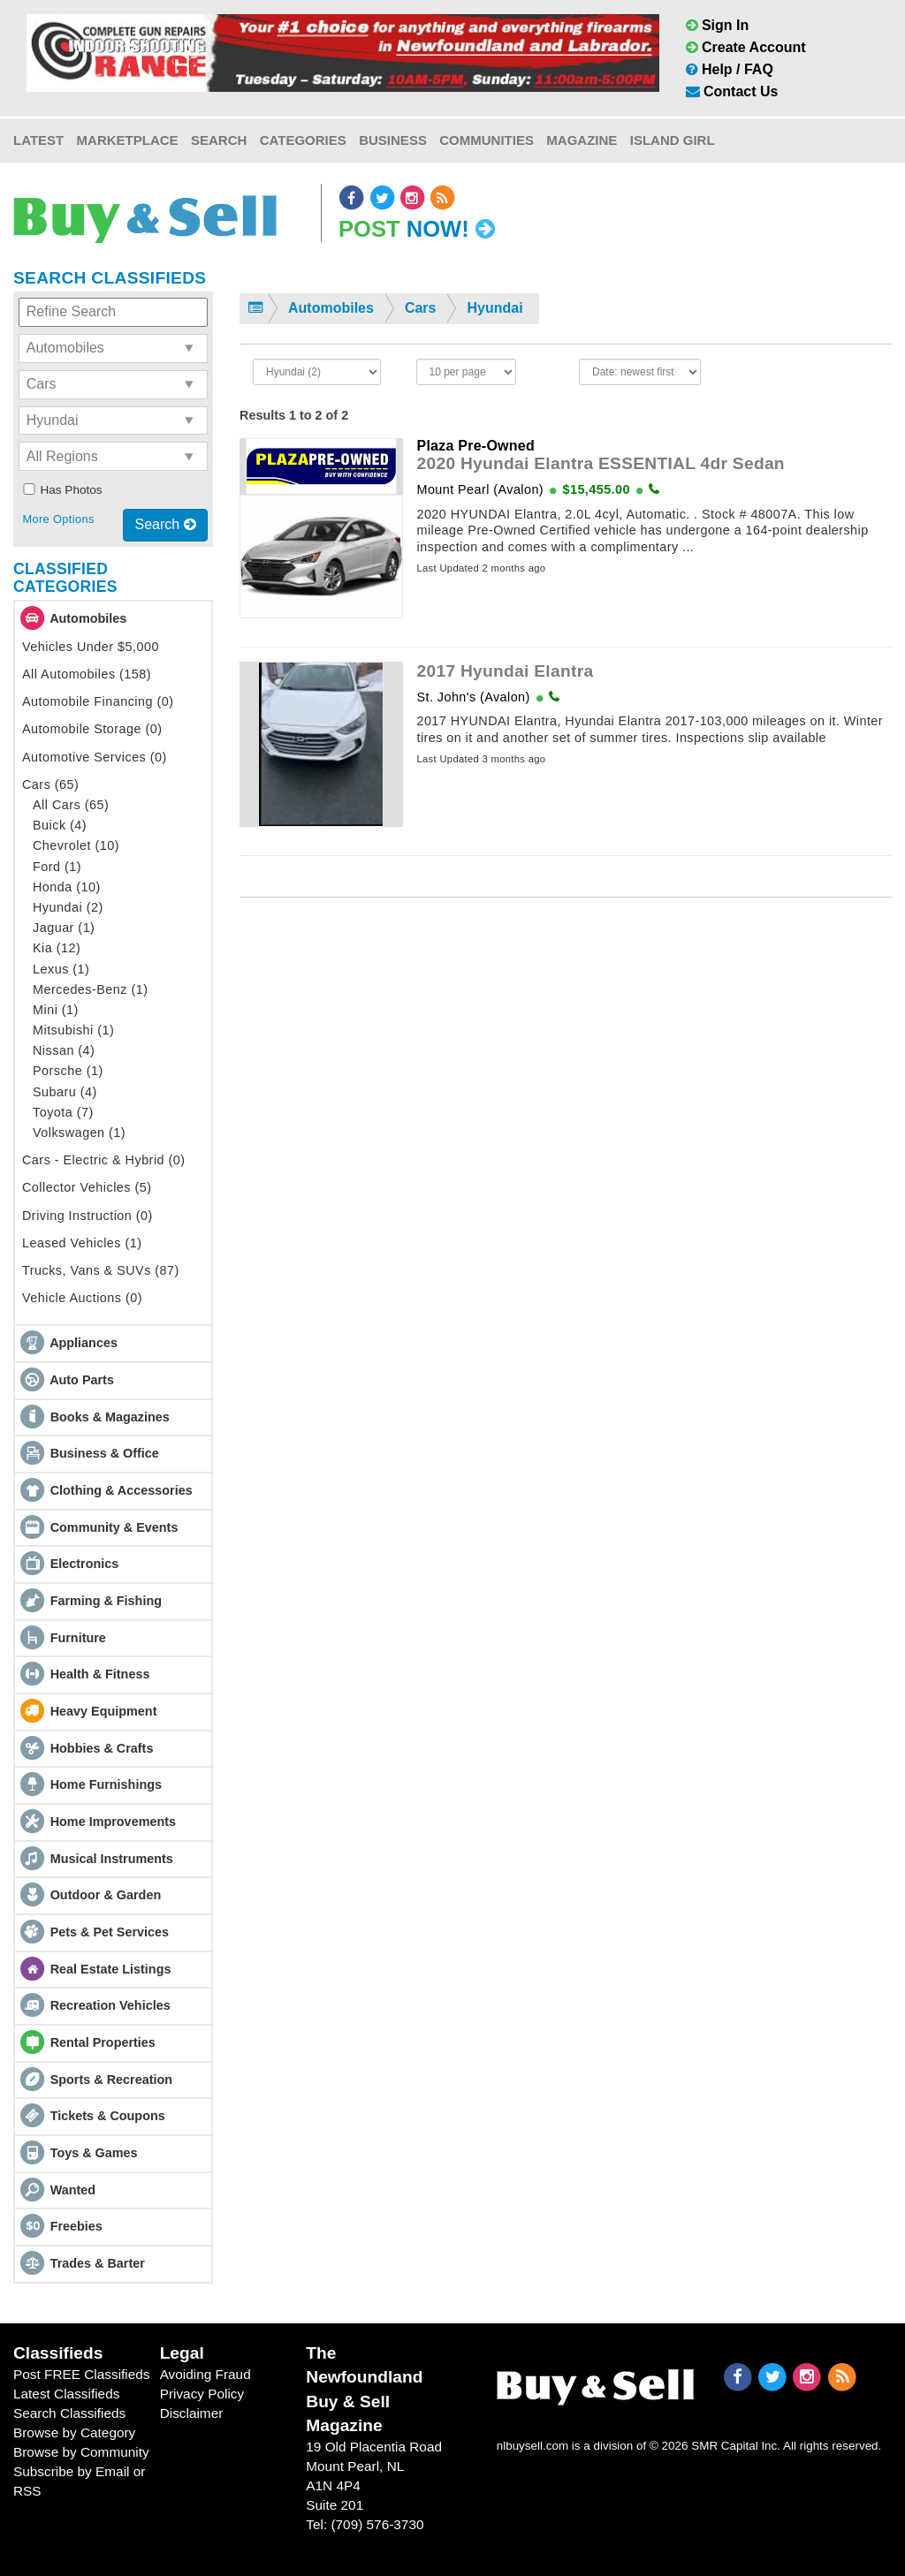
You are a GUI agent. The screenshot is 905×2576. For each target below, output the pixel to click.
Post (416, 228)
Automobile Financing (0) (98, 701)
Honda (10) (67, 887)
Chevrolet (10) (76, 845)
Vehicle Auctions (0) (82, 1298)
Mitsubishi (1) (73, 1030)
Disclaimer (192, 2413)
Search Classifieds (69, 2413)
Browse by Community (81, 2451)
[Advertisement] (566, 1075)
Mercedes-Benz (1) (90, 989)
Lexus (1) (61, 969)
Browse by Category (74, 2432)
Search (219, 140)
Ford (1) (57, 867)
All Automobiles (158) (86, 674)
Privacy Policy (202, 2393)
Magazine (581, 140)
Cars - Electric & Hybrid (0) (104, 1160)
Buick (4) (60, 825)
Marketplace (128, 140)
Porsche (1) (68, 1071)
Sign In (717, 25)
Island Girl (672, 140)
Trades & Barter (97, 2263)
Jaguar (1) (64, 928)
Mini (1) (56, 1010)
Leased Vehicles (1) (82, 1243)
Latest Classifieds (66, 2393)
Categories (303, 140)
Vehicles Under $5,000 (90, 647)
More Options (58, 519)
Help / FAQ (729, 69)
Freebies (76, 2226)
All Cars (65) (71, 805)
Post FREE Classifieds (81, 2374)
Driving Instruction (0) (87, 1215)
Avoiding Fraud (205, 2374)
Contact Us (732, 91)
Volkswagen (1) (79, 1132)
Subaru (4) (65, 1092)
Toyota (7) (63, 1112)
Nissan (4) (64, 1050)
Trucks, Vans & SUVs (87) (100, 1270)
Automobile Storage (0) (92, 729)
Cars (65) (50, 784)
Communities (486, 140)
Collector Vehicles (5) (87, 1187)
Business (393, 140)
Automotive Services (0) (94, 757)
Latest (38, 140)
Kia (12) (56, 948)
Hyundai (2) (68, 907)
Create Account (746, 47)
